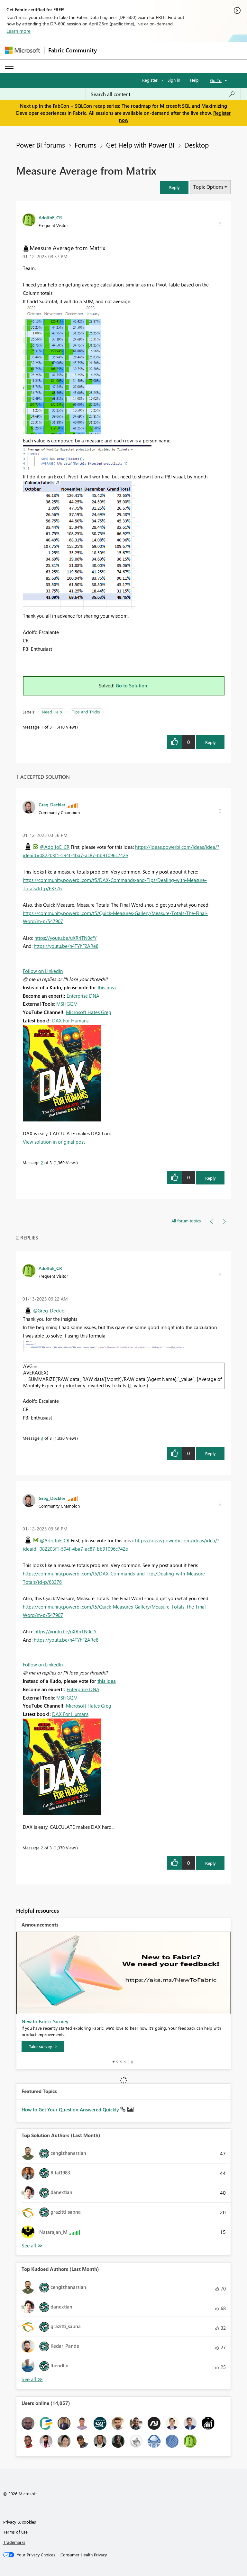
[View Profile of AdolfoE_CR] (50, 217)
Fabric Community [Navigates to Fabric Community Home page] (72, 50)
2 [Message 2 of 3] (42, 1162)
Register (150, 80)
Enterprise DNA (83, 996)
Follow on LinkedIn (43, 971)
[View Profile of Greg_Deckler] (52, 804)
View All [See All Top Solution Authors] (32, 2245)
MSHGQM (67, 1004)
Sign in (174, 80)
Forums (85, 144)
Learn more (18, 31)
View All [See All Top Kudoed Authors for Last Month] (32, 2379)
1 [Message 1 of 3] (42, 727)
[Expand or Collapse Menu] (9, 66)
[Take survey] (43, 2046)
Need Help (52, 712)
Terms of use (15, 2532)
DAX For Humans (70, 1020)
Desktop (196, 144)
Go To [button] (216, 80)
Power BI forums (40, 144)
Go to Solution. (132, 685)
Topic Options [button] (208, 187)
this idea (106, 987)
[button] (174, 187)
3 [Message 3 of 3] (42, 1438)
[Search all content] (163, 94)
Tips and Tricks (86, 712)
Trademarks (14, 2542)
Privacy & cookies (19, 2522)
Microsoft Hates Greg (88, 1012)
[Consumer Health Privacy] (83, 2555)
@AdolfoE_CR (54, 847)
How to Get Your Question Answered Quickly (71, 2109)
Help (194, 80)
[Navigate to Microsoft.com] (22, 50)
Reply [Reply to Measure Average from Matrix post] (210, 742)
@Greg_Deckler (49, 1310)
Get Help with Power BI (140, 144)
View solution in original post (54, 1141)
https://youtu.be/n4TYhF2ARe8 (66, 946)
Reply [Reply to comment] (210, 1178)
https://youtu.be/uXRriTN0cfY (65, 938)
